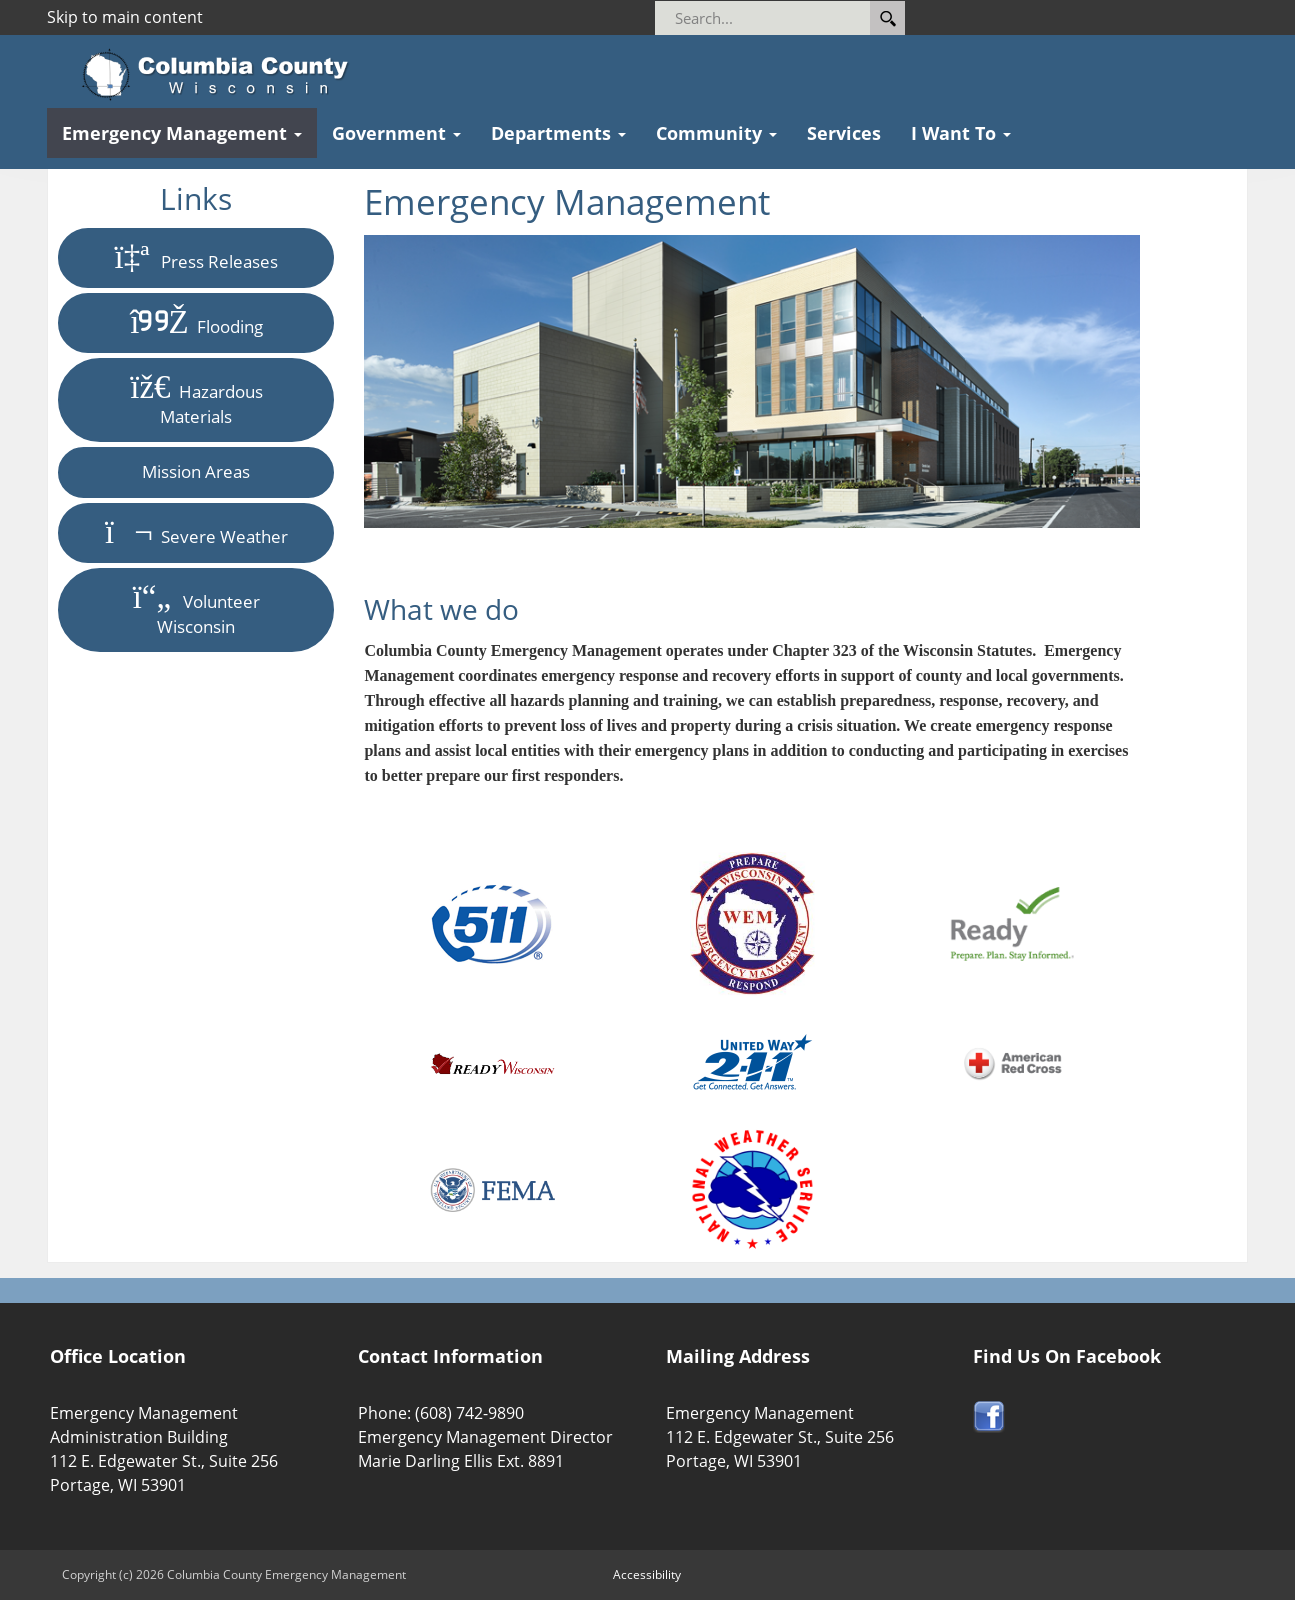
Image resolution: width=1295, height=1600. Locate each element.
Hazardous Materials (196, 399)
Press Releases (197, 257)
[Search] (789, 18)
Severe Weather (196, 532)
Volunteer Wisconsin (196, 609)
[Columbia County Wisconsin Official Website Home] (221, 75)
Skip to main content (125, 17)
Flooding (196, 322)
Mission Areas (196, 471)
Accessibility (647, 1574)
